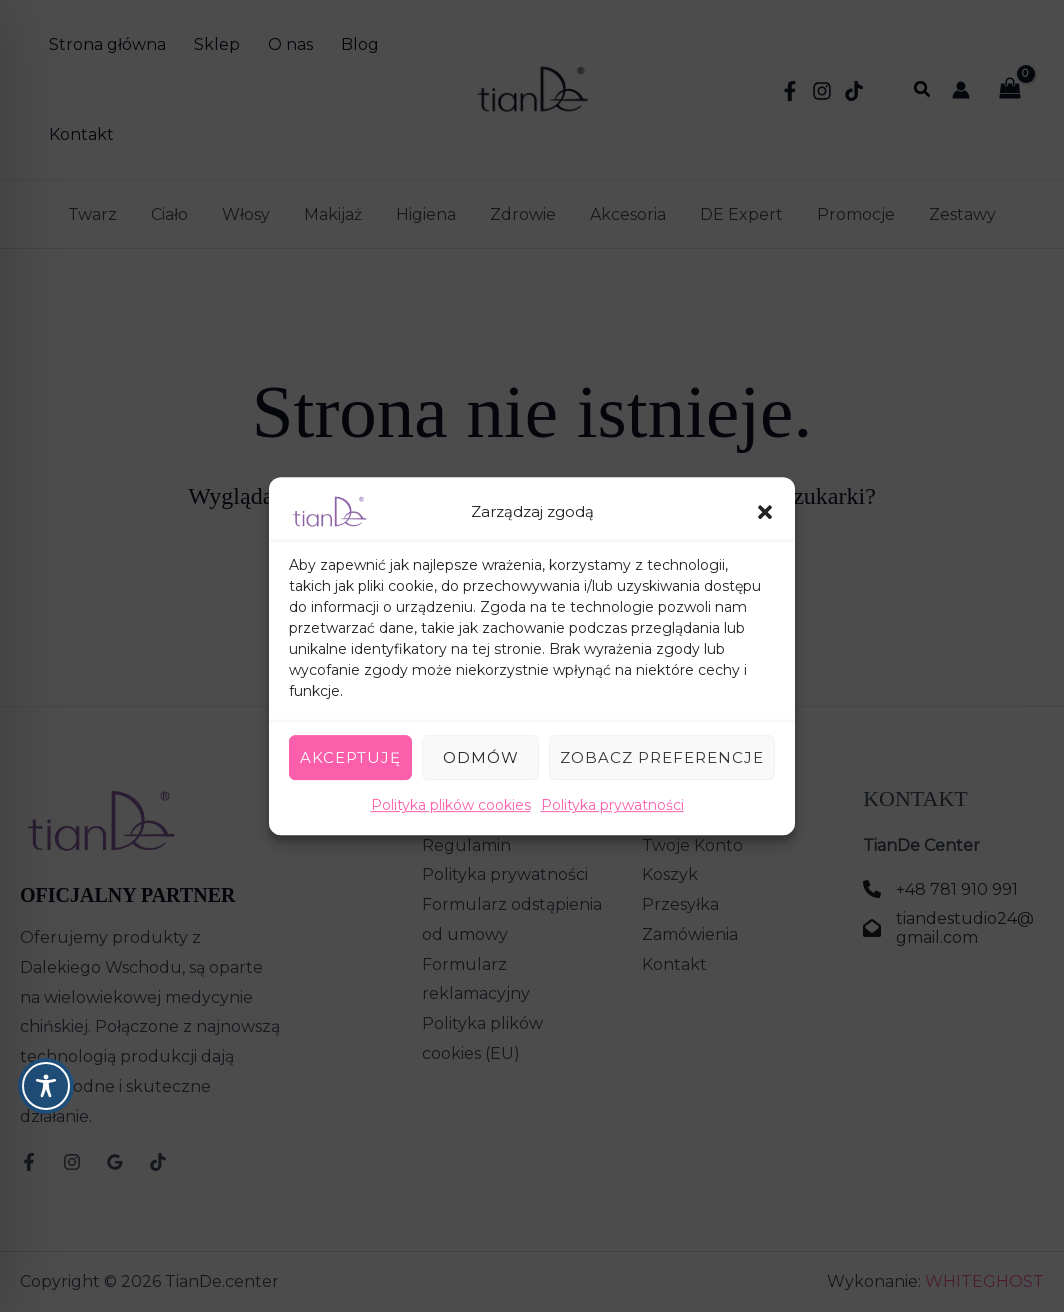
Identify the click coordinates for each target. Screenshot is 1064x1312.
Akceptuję (350, 757)
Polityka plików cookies (451, 805)
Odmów (481, 757)
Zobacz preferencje (662, 757)
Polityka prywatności (612, 805)
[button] (765, 512)
